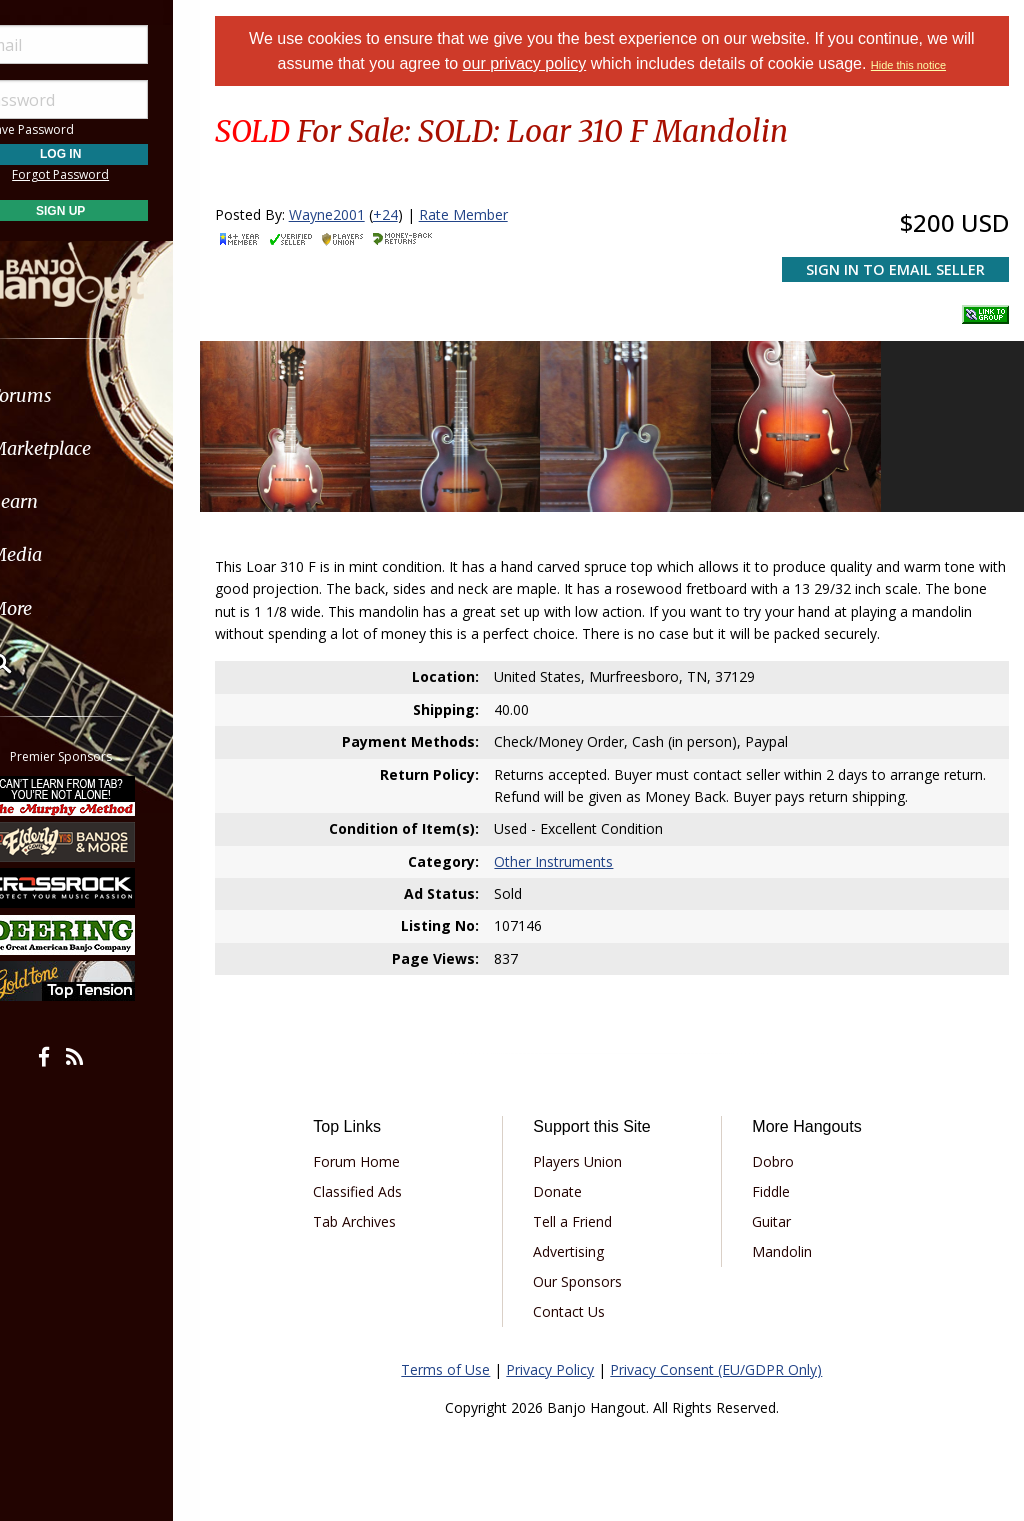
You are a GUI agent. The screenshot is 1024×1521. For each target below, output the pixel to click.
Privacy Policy (563, 1358)
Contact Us (586, 1300)
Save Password (75, 129)
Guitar (780, 1210)
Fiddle (780, 1180)
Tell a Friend (589, 1210)
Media (68, 554)
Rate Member (488, 214)
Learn (66, 501)
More (63, 608)
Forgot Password (112, 174)
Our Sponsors (594, 1270)
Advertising (585, 1240)
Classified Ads (381, 1180)
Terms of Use (458, 1358)
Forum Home (380, 1150)
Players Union (594, 1150)
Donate (574, 1180)
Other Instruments (570, 850)
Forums (73, 395)
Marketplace (92, 448)
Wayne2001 (352, 214)
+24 (410, 214)
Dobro (782, 1150)
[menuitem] (112, 395)
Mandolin (791, 1240)
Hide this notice (921, 65)
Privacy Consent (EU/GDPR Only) (729, 1358)
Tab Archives (378, 1210)
